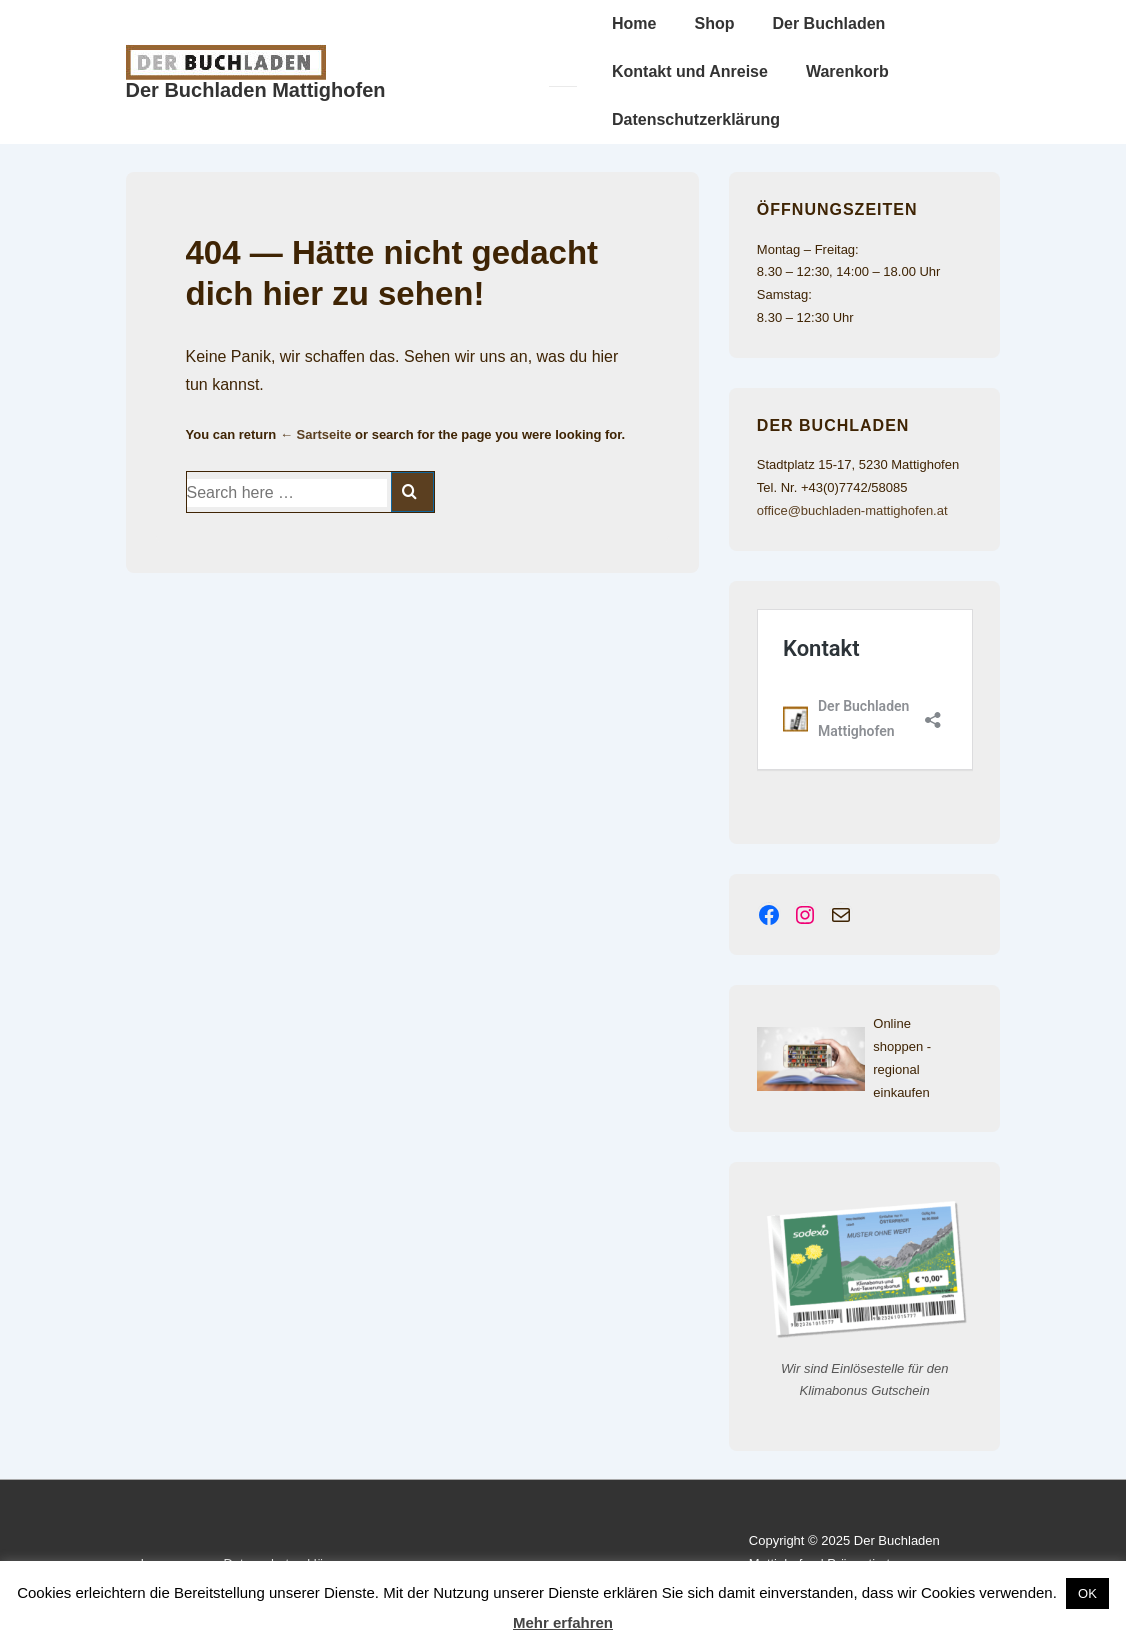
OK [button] (1087, 1593)
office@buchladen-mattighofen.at (852, 510)
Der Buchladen (828, 23)
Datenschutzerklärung (696, 119)
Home (634, 23)
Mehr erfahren (563, 1622)
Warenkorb (847, 71)
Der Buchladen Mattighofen (256, 90)
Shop (714, 23)
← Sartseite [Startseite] (316, 434)
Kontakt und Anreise (690, 71)
